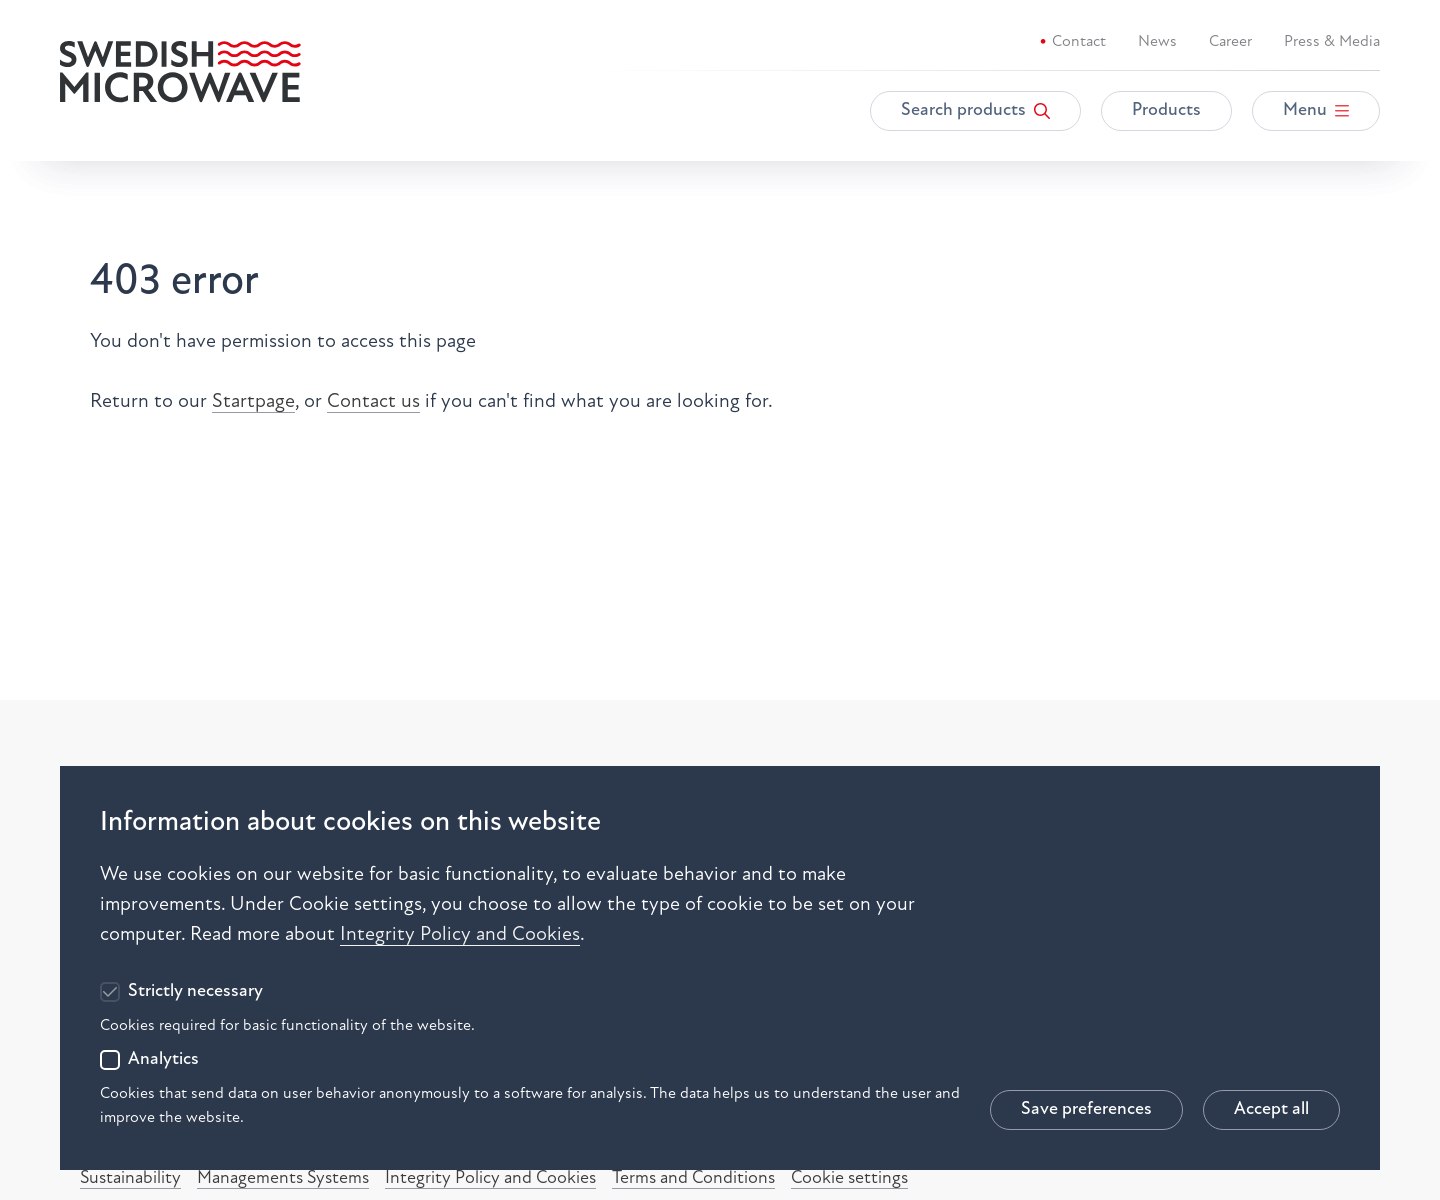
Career (1230, 42)
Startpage (253, 402)
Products (1166, 111)
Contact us (373, 402)
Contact (1079, 42)
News (1157, 42)
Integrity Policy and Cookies (460, 935)
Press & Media (1332, 42)
